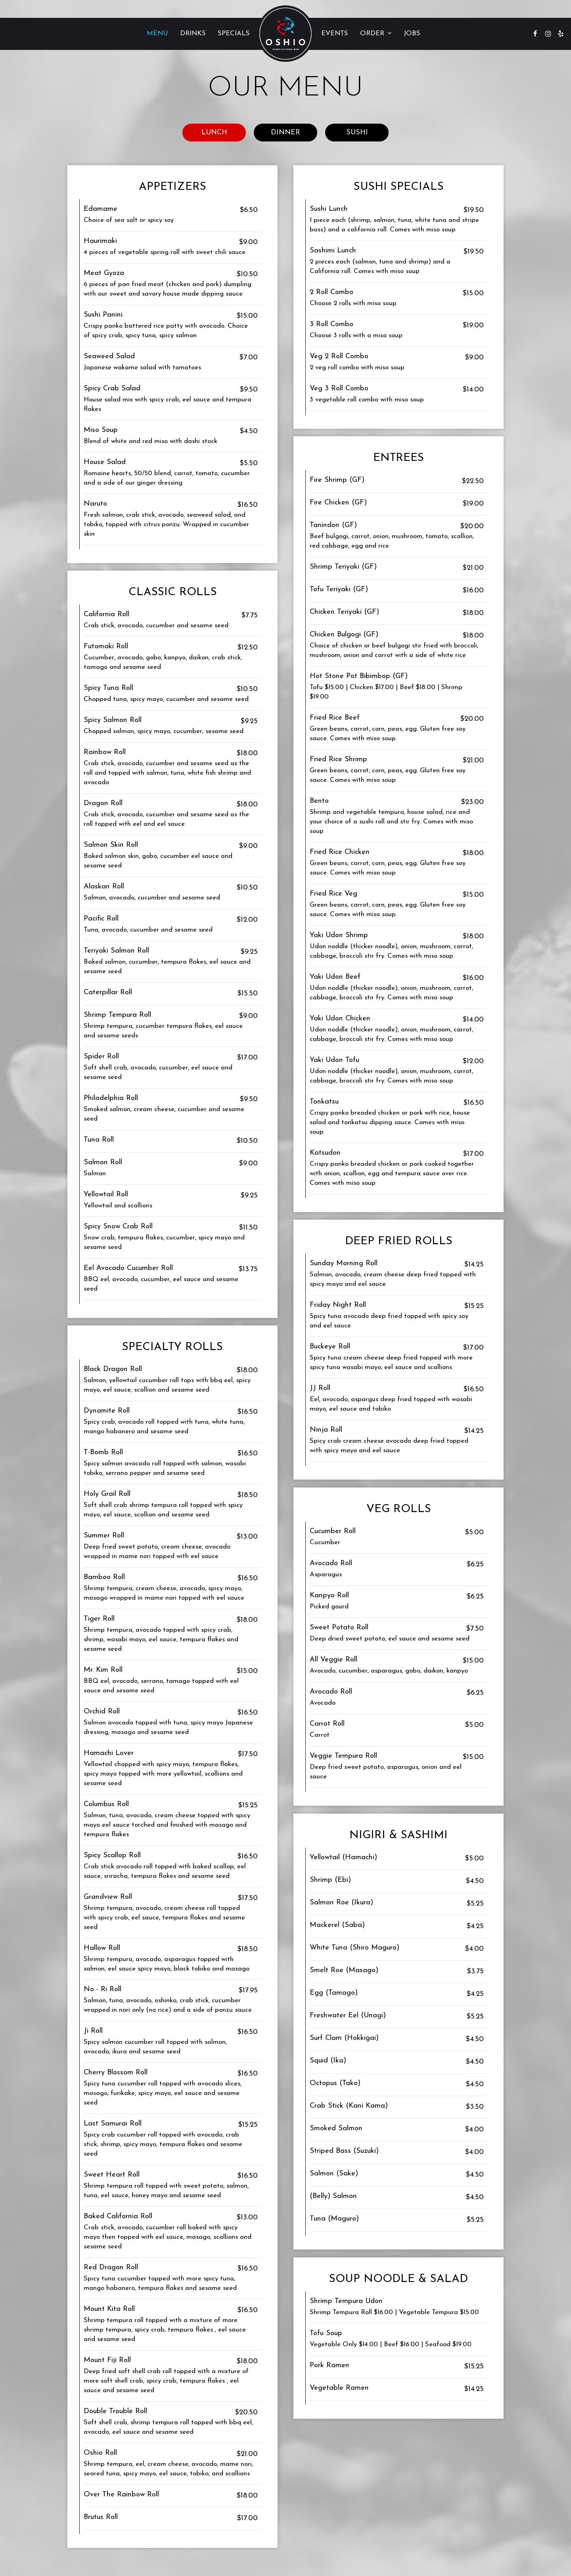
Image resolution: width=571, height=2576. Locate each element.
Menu (157, 33)
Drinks (193, 33)
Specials (234, 33)
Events (334, 33)
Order (376, 33)
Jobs (412, 33)
